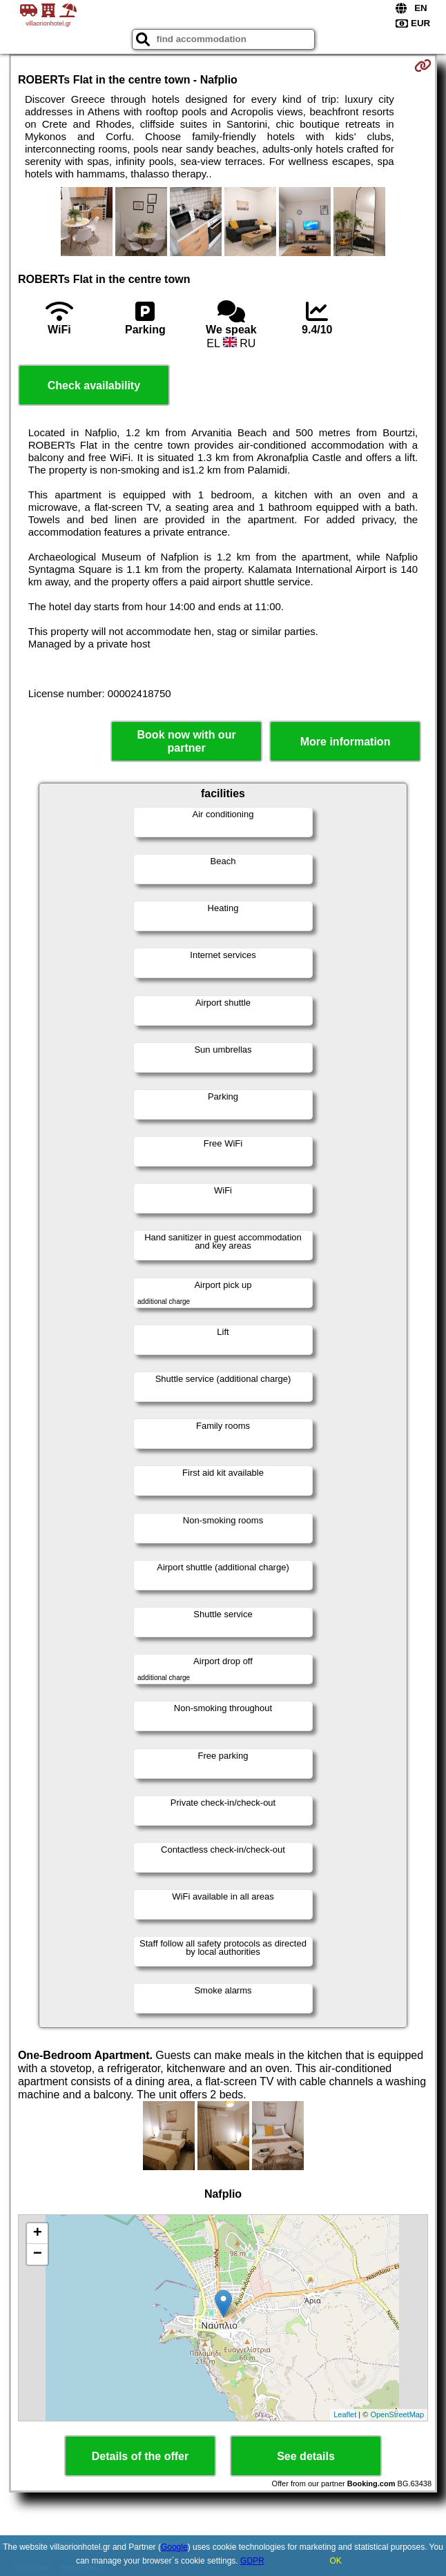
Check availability (94, 385)
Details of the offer (140, 2456)
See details (306, 2456)
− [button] (37, 2254)
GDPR (252, 2561)
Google (174, 2547)
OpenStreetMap (397, 2414)
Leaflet (344, 2414)
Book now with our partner (186, 741)
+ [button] (37, 2233)
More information (345, 742)
